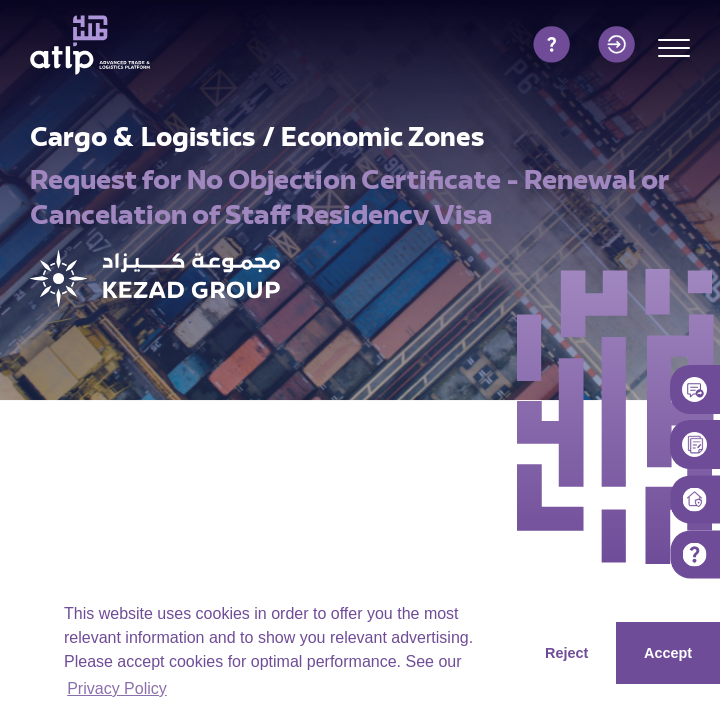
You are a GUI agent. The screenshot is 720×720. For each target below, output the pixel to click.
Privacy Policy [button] (117, 688)
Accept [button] (668, 653)
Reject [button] (566, 653)
